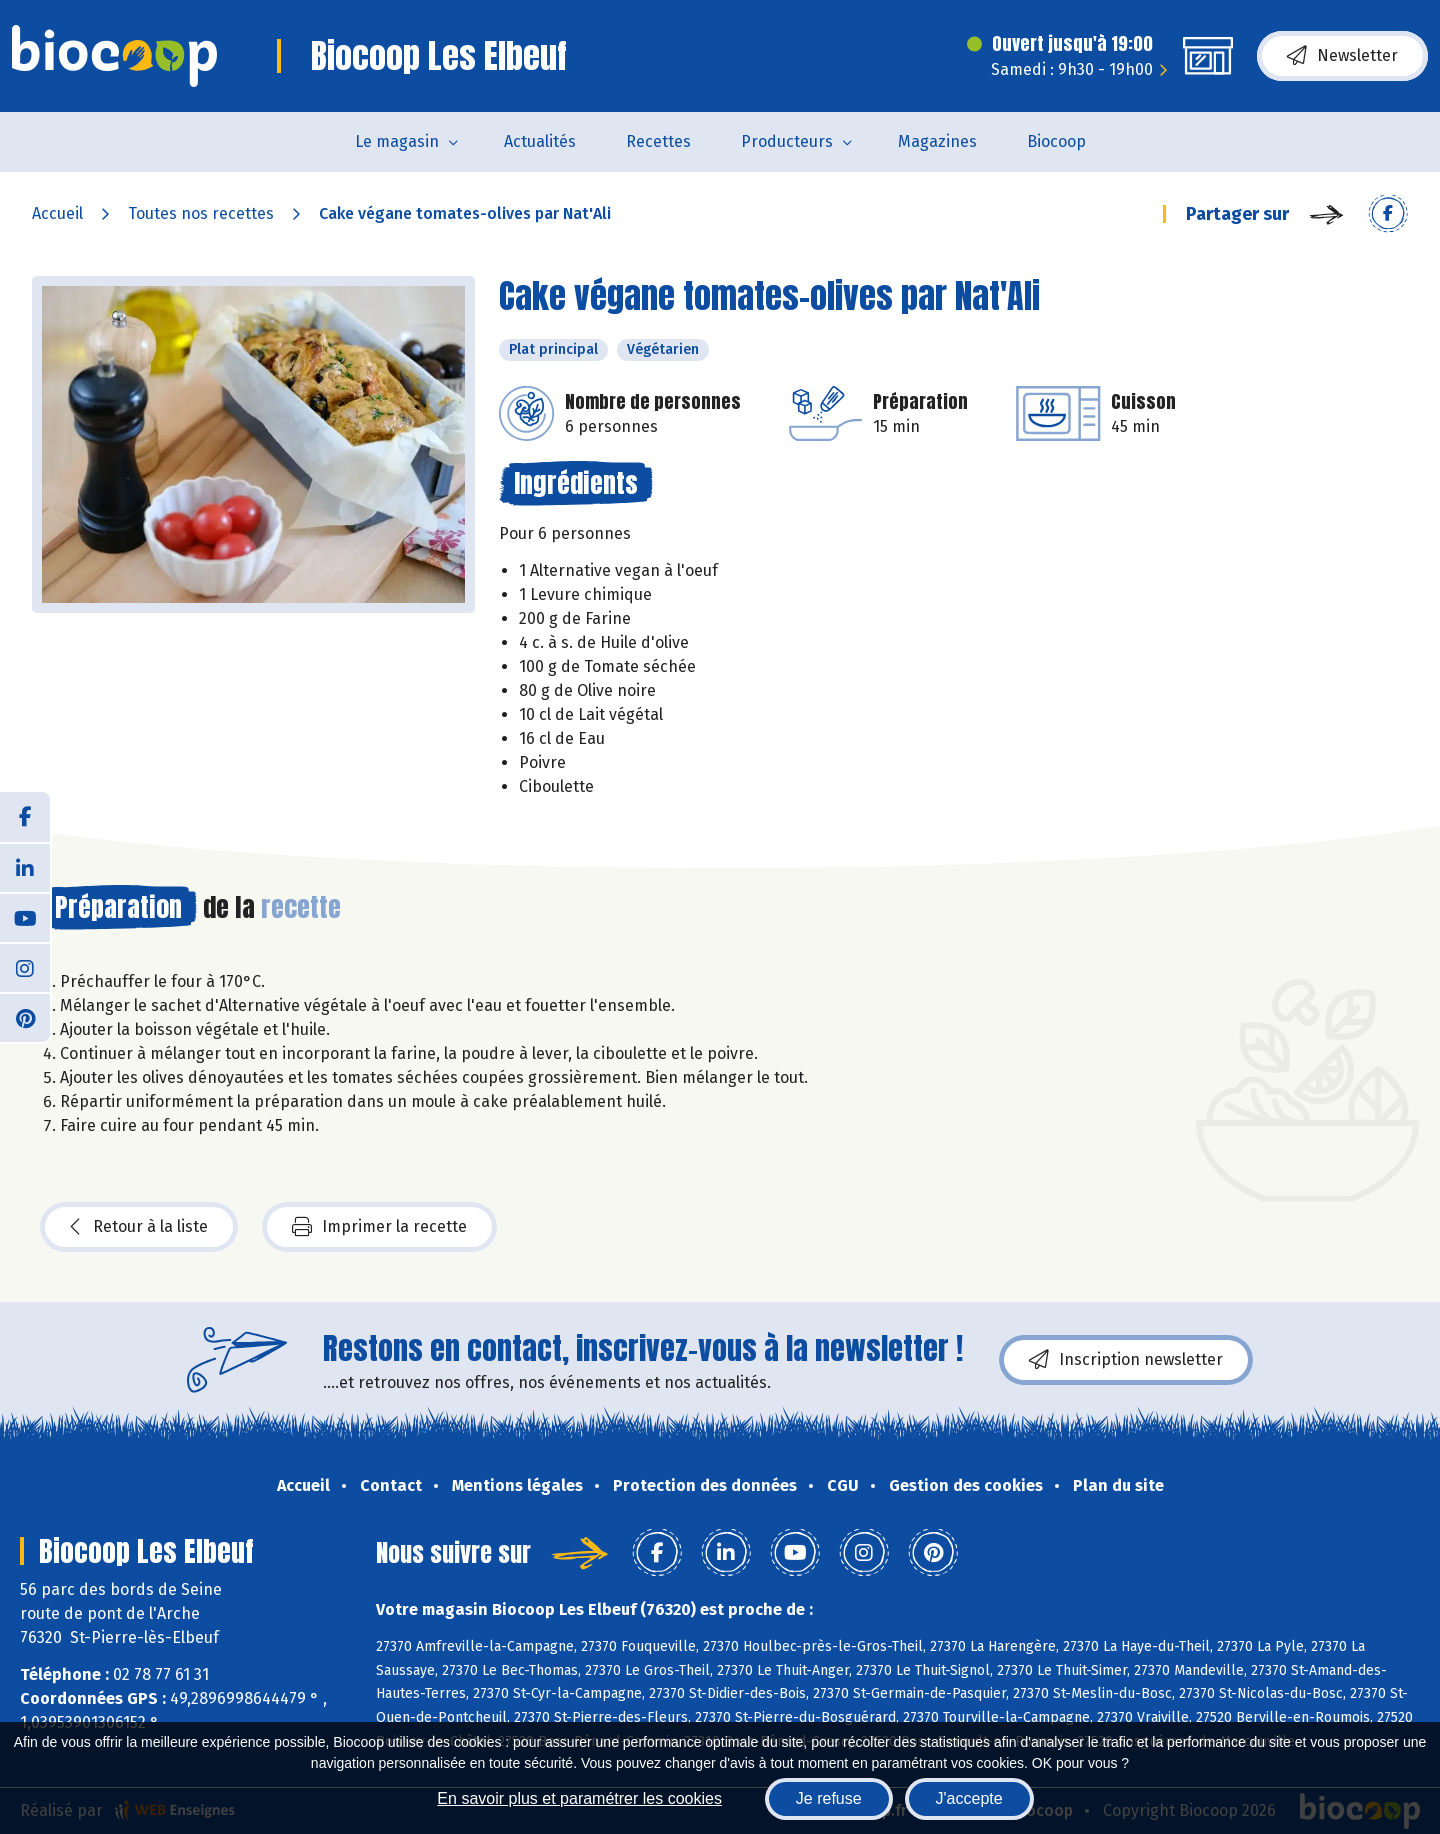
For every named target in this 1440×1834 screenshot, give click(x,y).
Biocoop (1056, 141)
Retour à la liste (139, 1227)
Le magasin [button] (397, 141)
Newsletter (1342, 56)
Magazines (937, 141)
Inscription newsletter (1126, 1360)
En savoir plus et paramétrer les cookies (579, 1798)
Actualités (540, 141)
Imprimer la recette (379, 1227)
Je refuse (829, 1798)
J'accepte (969, 1798)
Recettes (658, 141)
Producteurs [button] (787, 141)
